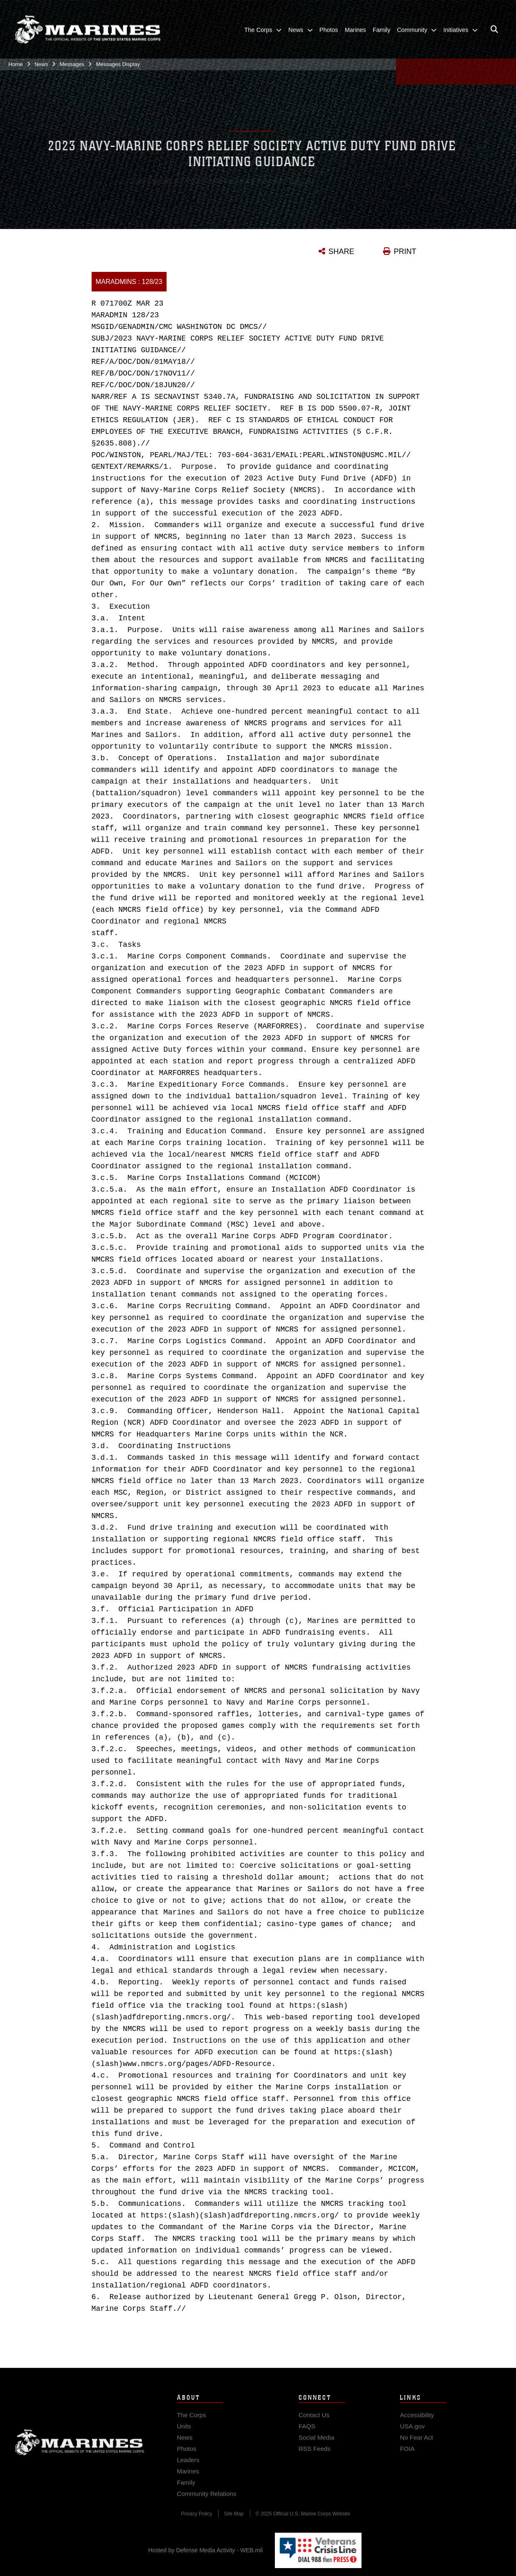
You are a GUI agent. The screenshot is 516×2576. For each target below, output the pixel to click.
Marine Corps (80, 2450)
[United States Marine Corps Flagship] (87, 27)
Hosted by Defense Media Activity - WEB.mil (205, 2550)
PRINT (405, 251)
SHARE (341, 251)
